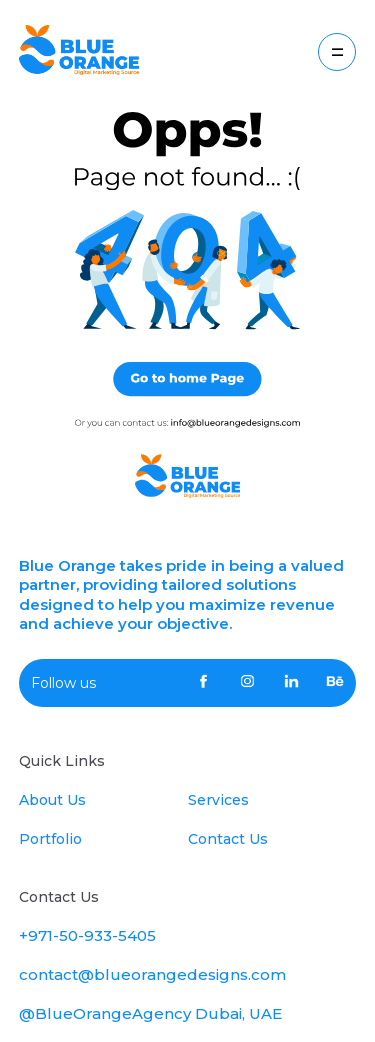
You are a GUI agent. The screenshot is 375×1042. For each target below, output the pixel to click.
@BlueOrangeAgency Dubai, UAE (150, 1013)
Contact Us (228, 839)
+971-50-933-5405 (87, 935)
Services (218, 800)
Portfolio (50, 839)
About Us (52, 800)
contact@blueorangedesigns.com (152, 974)
